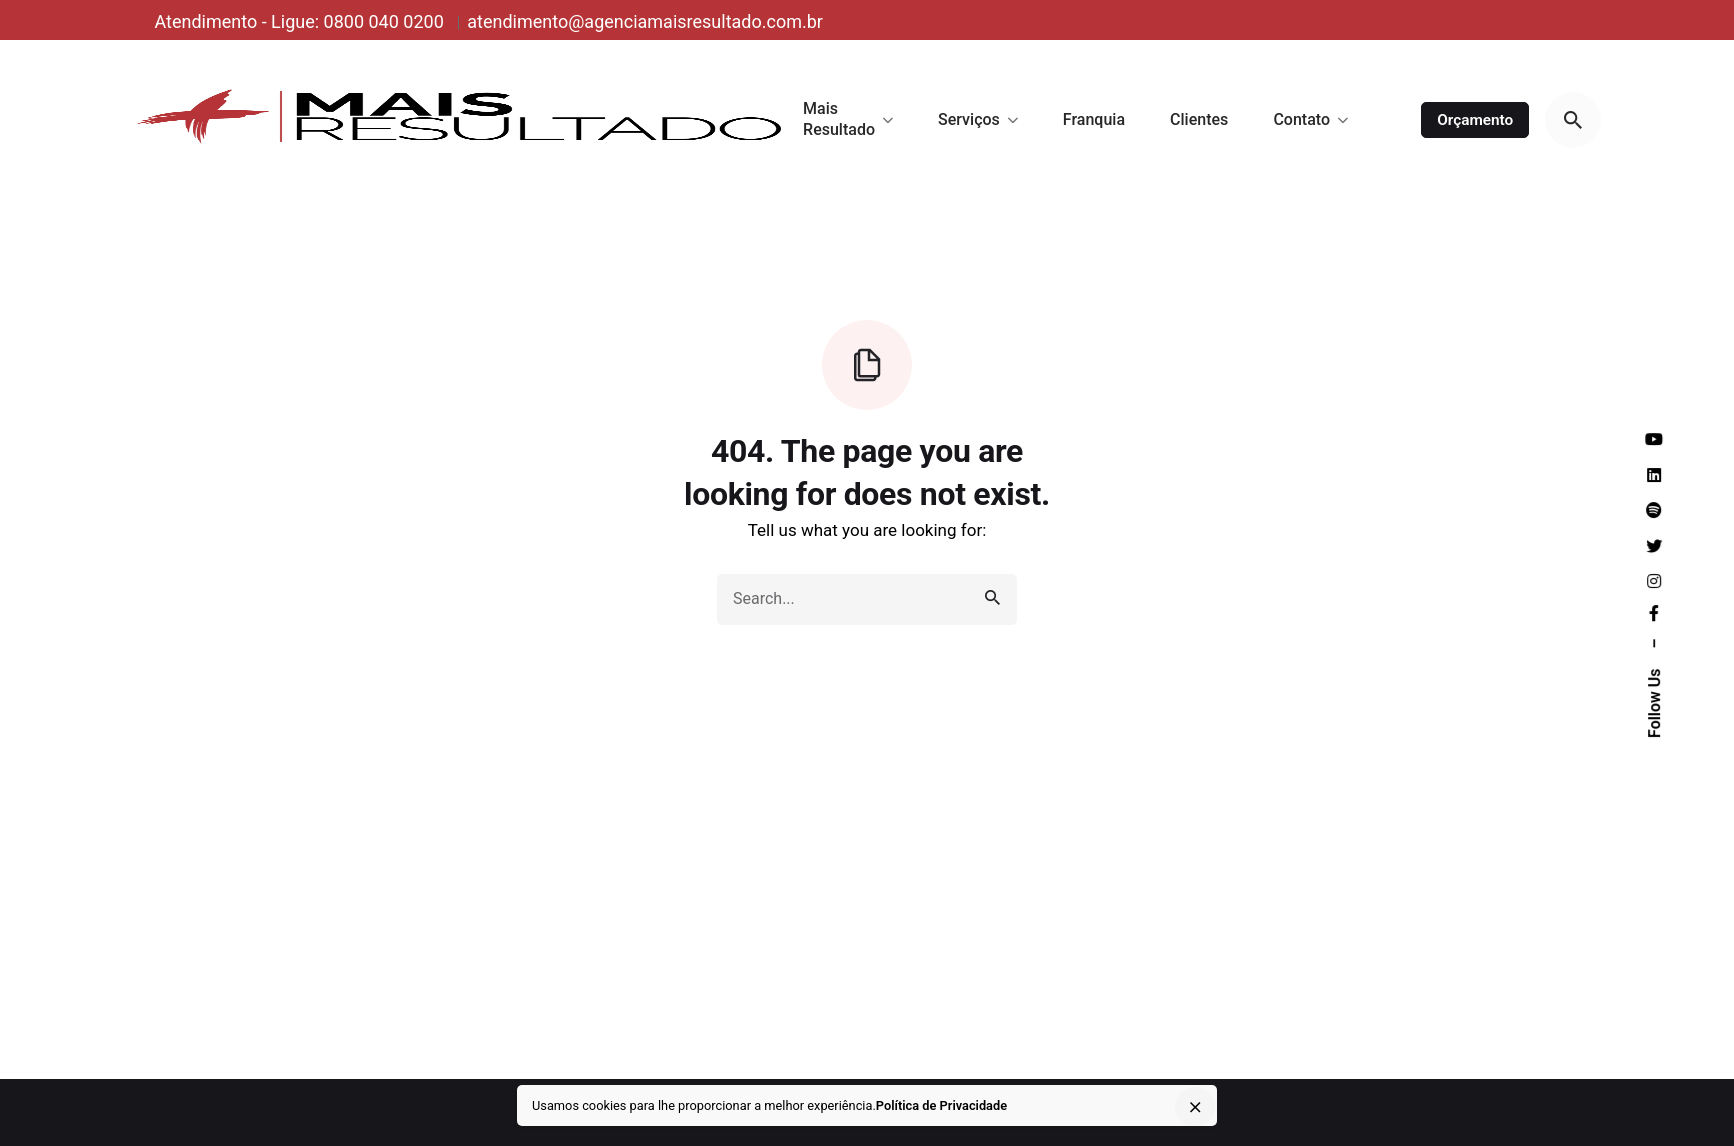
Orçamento (1475, 120)
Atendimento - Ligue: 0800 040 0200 (301, 21)
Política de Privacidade (941, 1105)
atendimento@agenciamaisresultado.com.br (645, 21)
